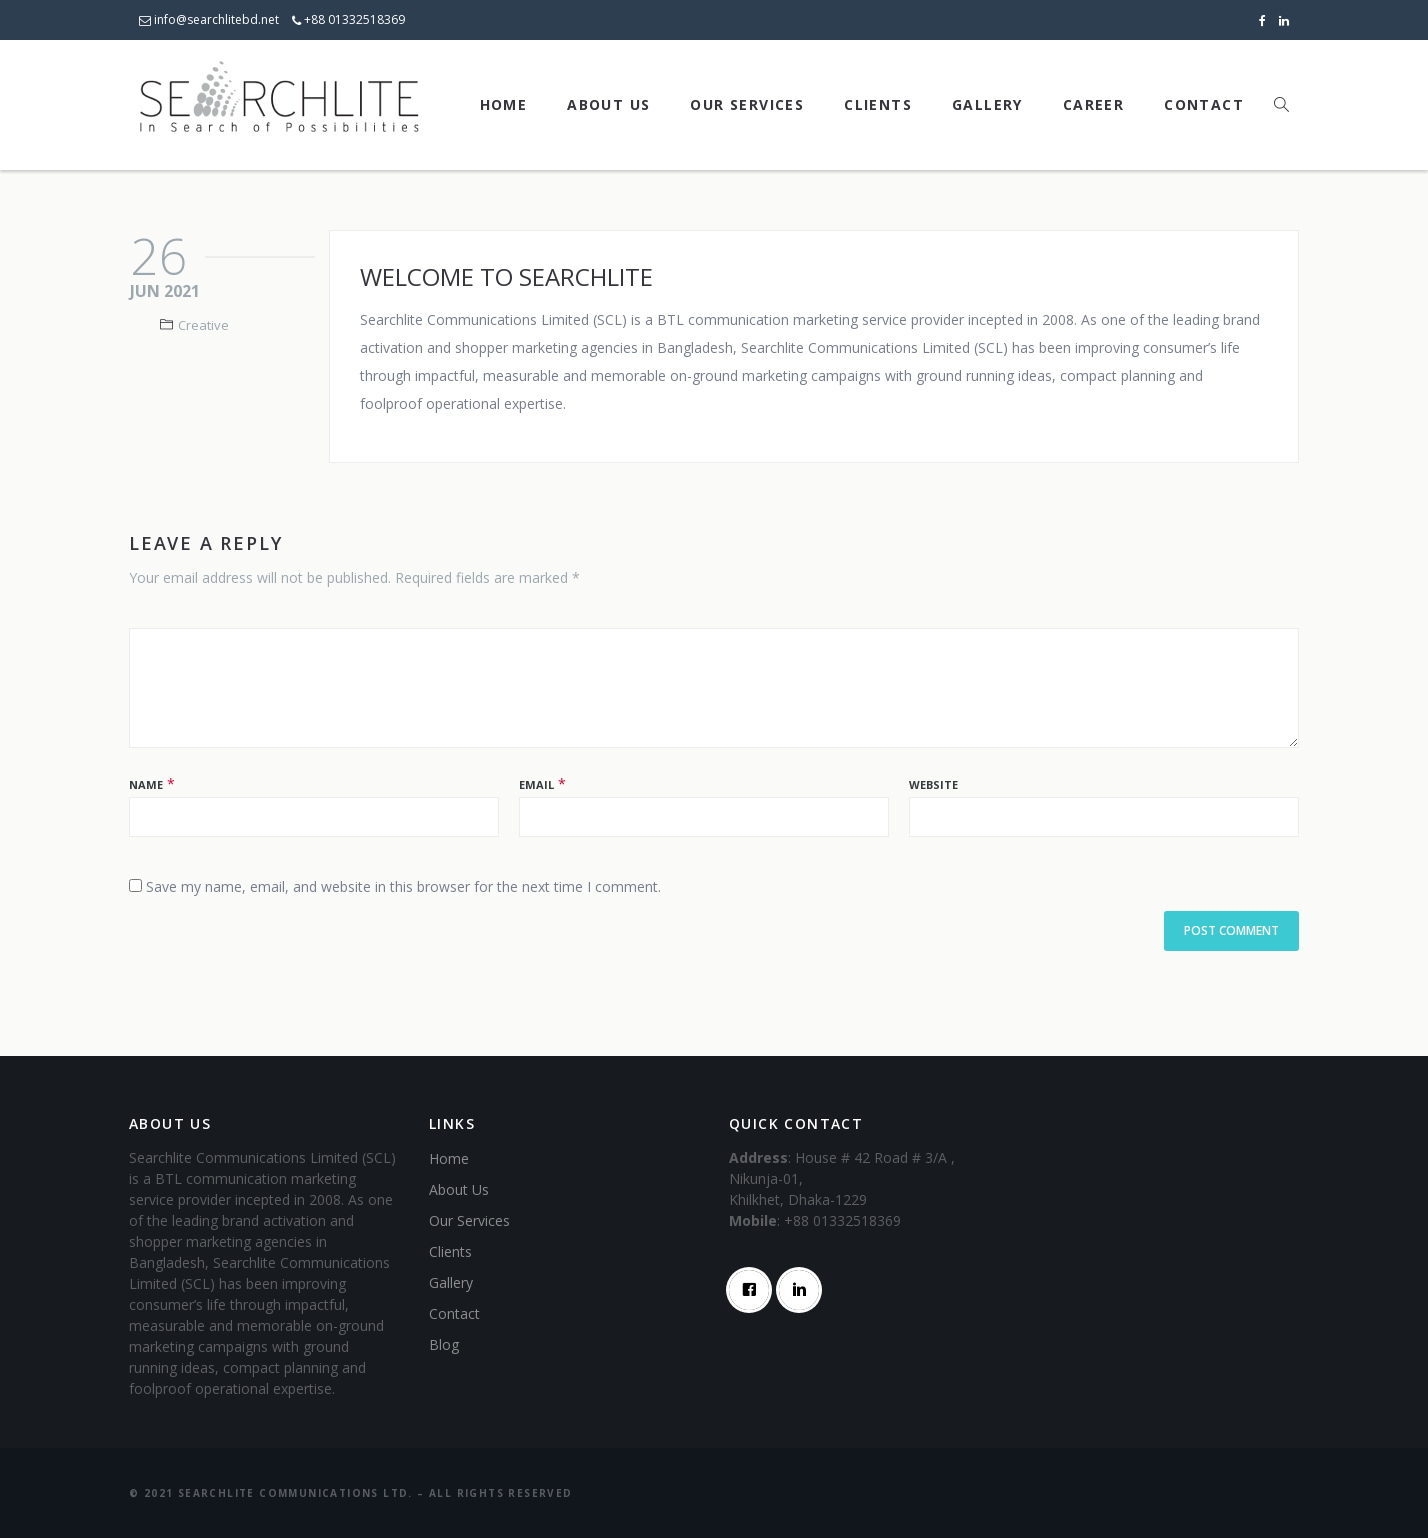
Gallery (987, 104)
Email (536, 784)
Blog (444, 1344)
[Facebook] (754, 1290)
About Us (608, 104)
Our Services (747, 104)
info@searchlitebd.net (209, 19)
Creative (203, 325)
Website (933, 784)
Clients (878, 104)
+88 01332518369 (348, 19)
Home (504, 104)
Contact (1204, 104)
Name (146, 784)
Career (1093, 104)
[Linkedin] (804, 1290)
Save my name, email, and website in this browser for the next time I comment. (403, 886)
